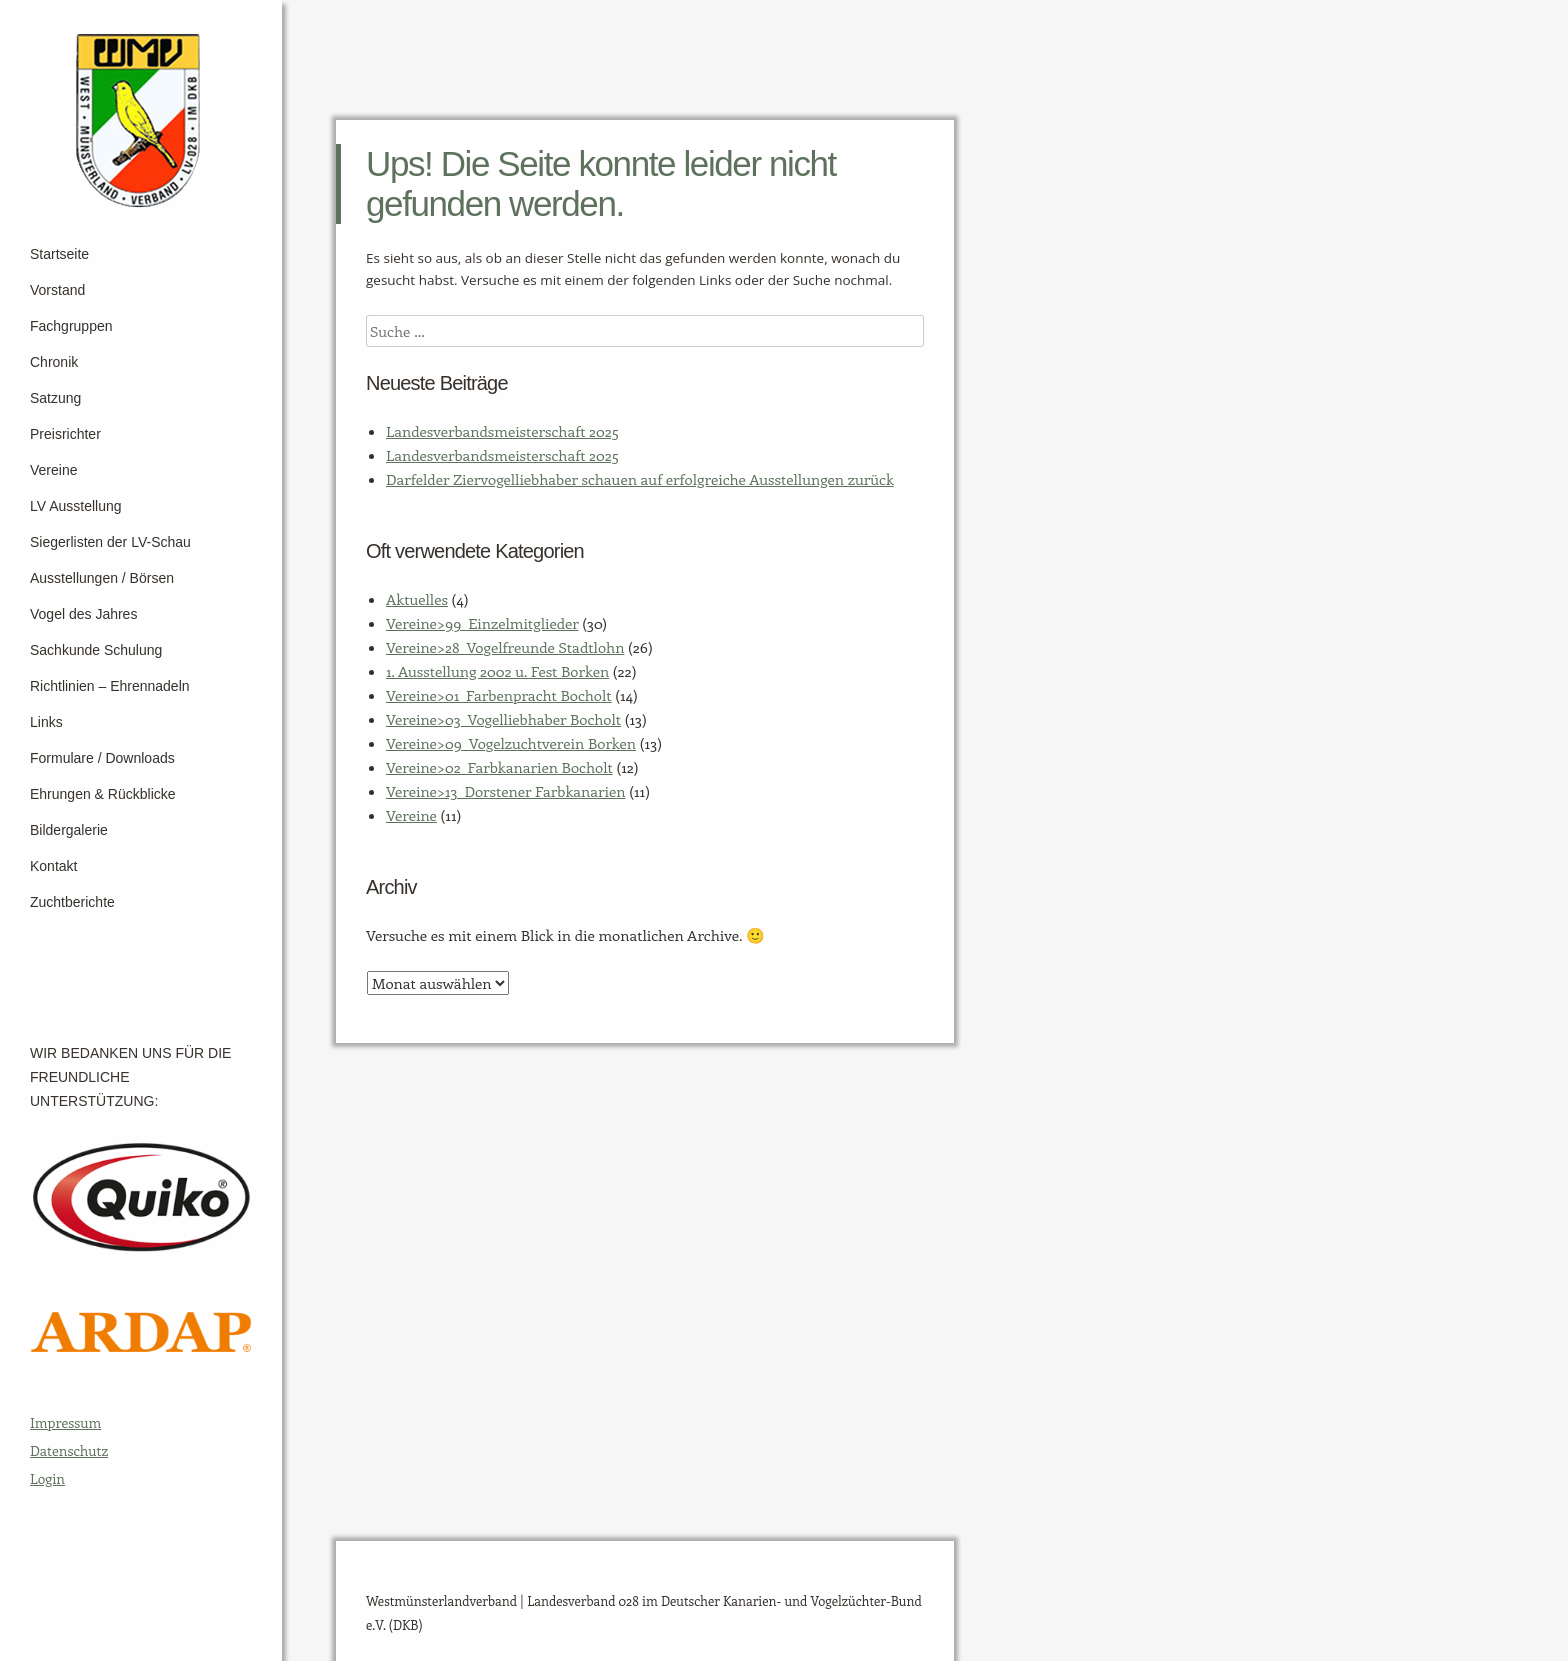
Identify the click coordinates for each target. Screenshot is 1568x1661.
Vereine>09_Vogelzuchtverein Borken (511, 743)
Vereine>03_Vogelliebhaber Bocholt (503, 719)
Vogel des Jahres (83, 614)
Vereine (53, 470)
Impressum (65, 1422)
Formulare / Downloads (102, 758)
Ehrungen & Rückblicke (103, 794)
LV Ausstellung (76, 506)
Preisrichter (65, 434)
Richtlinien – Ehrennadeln (110, 686)
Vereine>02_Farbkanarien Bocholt (499, 767)
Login (47, 1478)
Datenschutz (69, 1450)
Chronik (54, 362)
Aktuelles (417, 599)
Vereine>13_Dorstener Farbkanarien (505, 791)
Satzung (55, 398)
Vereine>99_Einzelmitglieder (482, 623)
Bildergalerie (69, 830)
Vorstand (57, 290)
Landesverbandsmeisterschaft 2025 (502, 431)
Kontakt (53, 866)
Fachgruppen (71, 326)
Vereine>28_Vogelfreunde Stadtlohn (505, 647)
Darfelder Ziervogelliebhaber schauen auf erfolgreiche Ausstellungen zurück (640, 479)
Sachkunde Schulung (96, 650)
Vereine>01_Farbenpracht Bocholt (499, 695)
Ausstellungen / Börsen (102, 578)
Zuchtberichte (72, 902)
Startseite (59, 254)
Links (46, 722)
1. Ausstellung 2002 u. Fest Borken (497, 671)
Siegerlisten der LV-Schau (110, 542)
